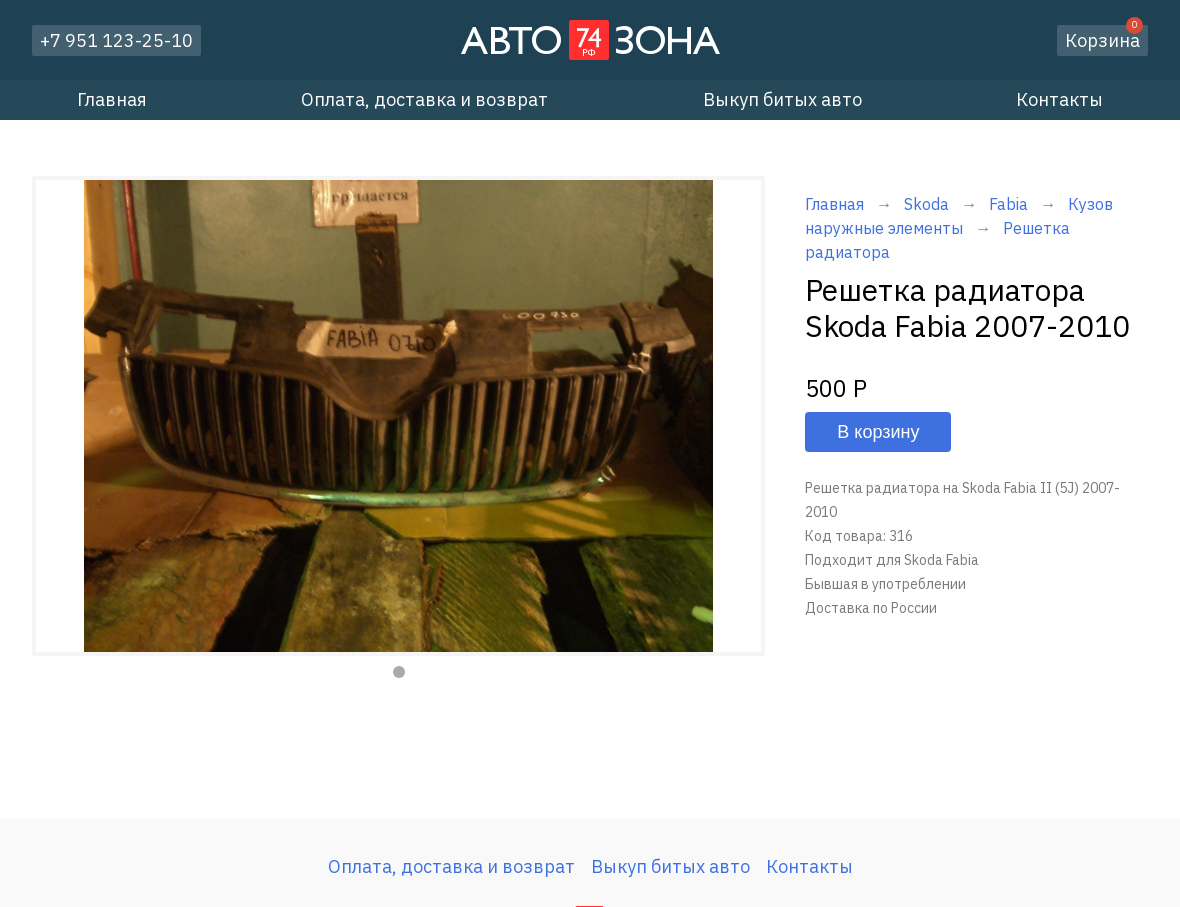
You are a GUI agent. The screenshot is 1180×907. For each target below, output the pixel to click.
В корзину (878, 432)
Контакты (1059, 99)
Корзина (1104, 38)
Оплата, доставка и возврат (424, 99)
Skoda (926, 204)
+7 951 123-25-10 (116, 40)
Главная (112, 99)
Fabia (1010, 204)
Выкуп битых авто (782, 99)
